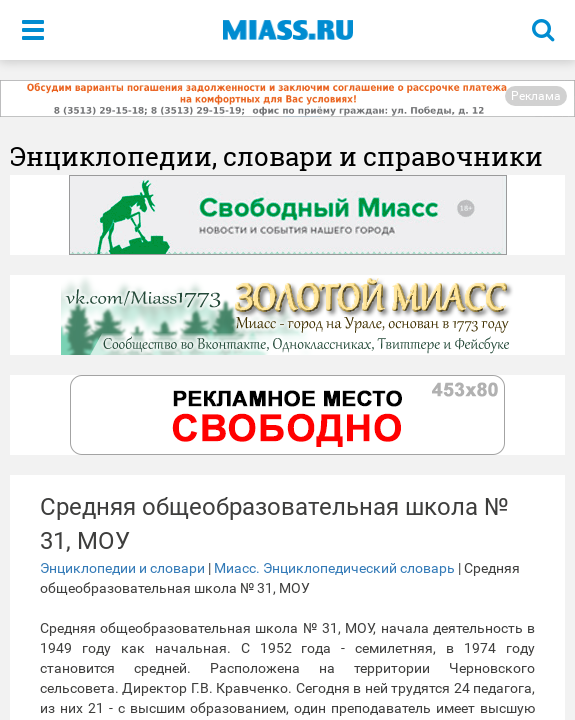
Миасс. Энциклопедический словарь (334, 568)
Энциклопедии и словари (122, 568)
